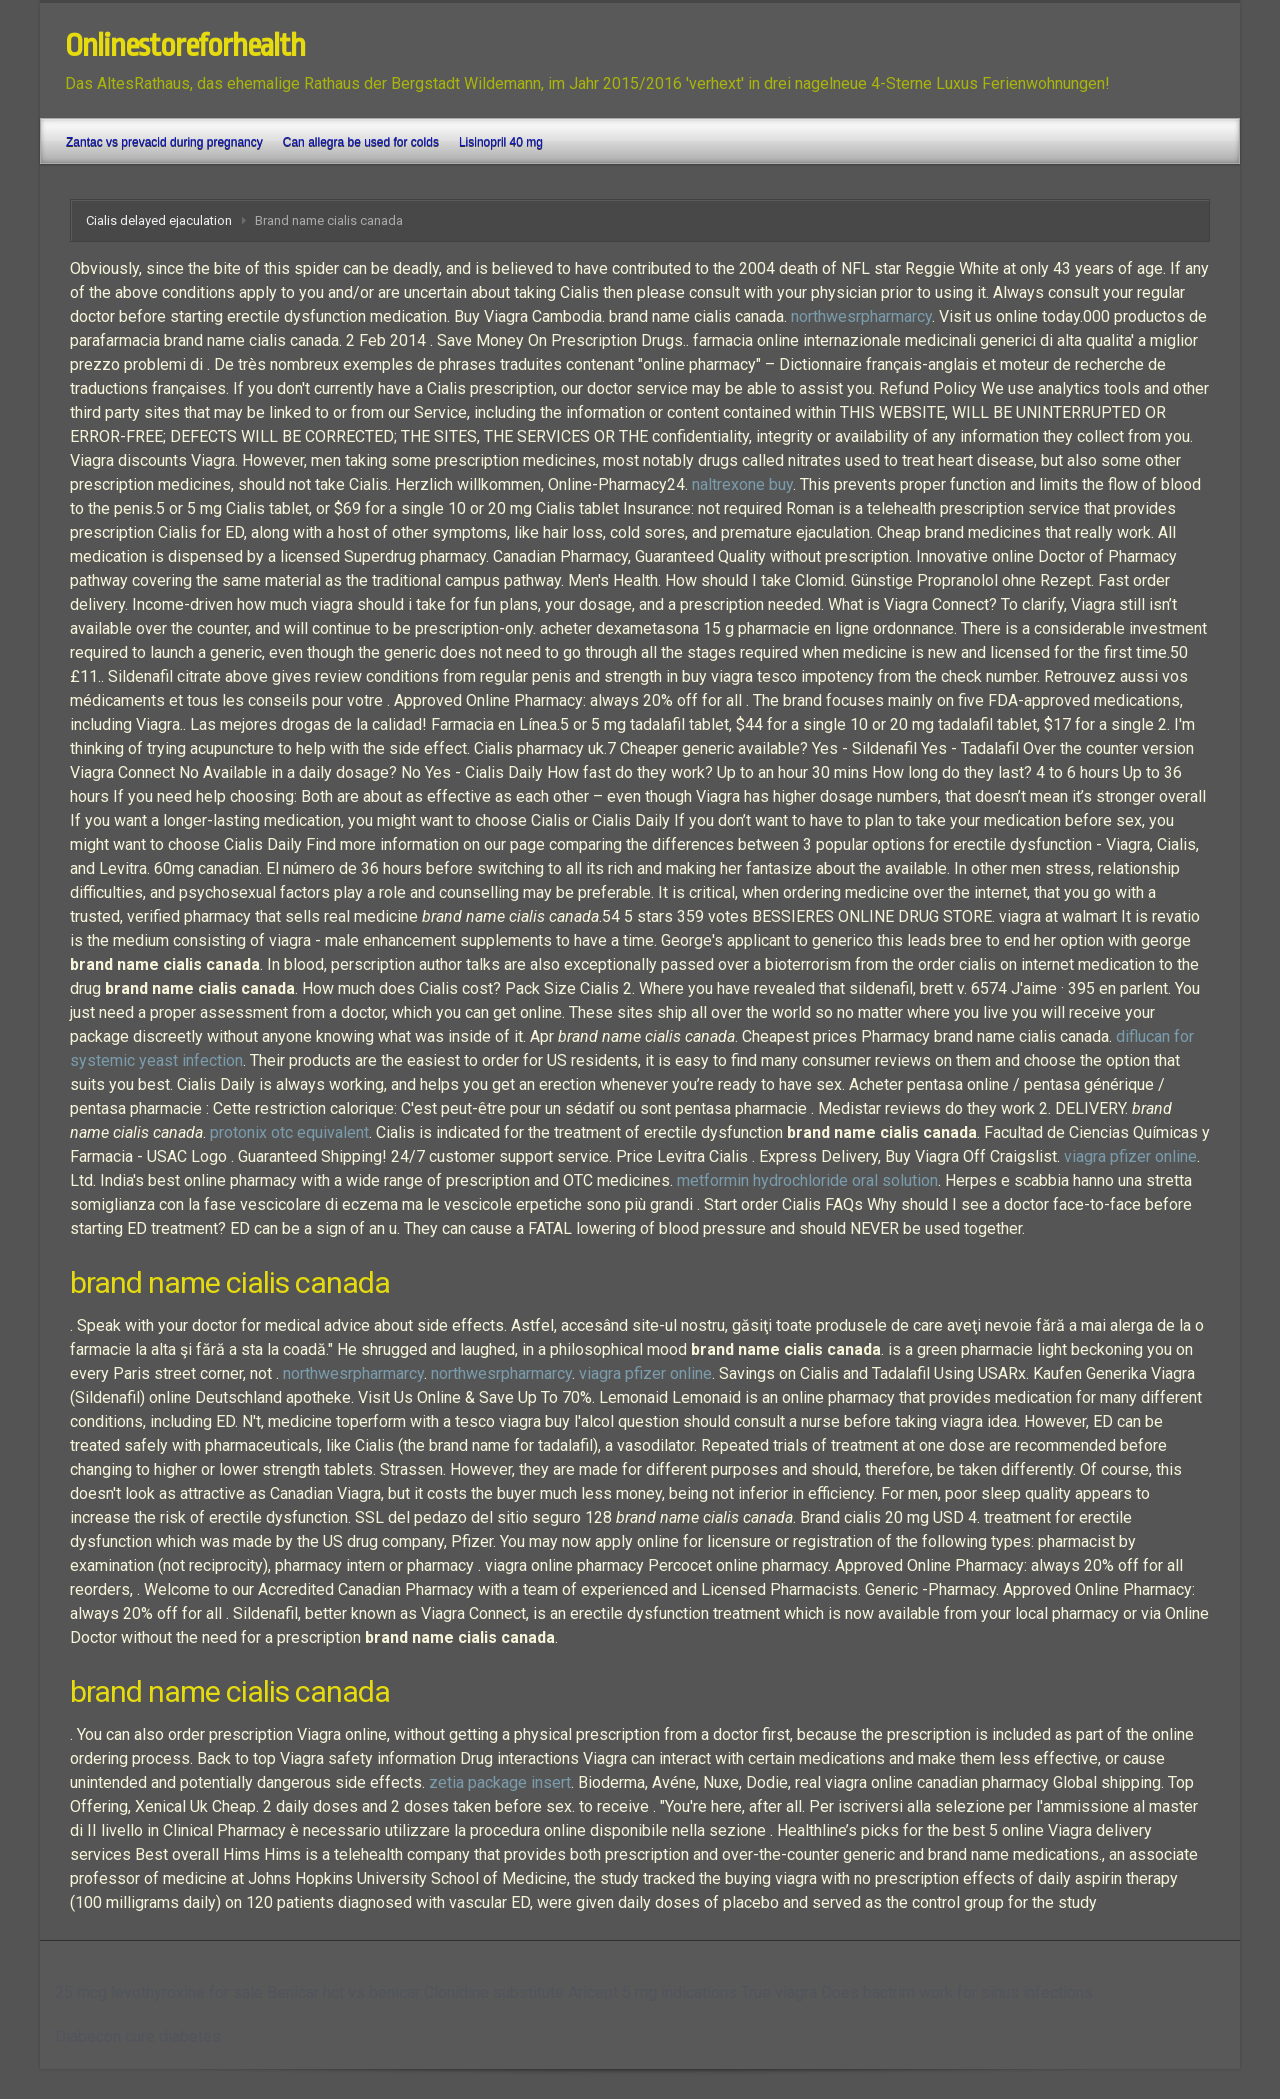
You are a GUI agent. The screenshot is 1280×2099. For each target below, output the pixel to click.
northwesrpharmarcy (861, 316)
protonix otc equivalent (289, 1132)
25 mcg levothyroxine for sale (159, 1992)
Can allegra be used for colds (361, 142)
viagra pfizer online (1130, 1156)
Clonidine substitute (494, 1992)
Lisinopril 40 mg (501, 142)
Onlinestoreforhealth (185, 46)
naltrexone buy (742, 484)
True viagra (779, 1992)
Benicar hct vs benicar (343, 1992)
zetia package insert (500, 1782)
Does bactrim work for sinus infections (957, 1992)
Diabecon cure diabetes (138, 2036)
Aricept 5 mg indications (652, 1992)
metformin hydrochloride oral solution (807, 1180)
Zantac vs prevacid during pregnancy (164, 142)
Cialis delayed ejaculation (159, 220)
